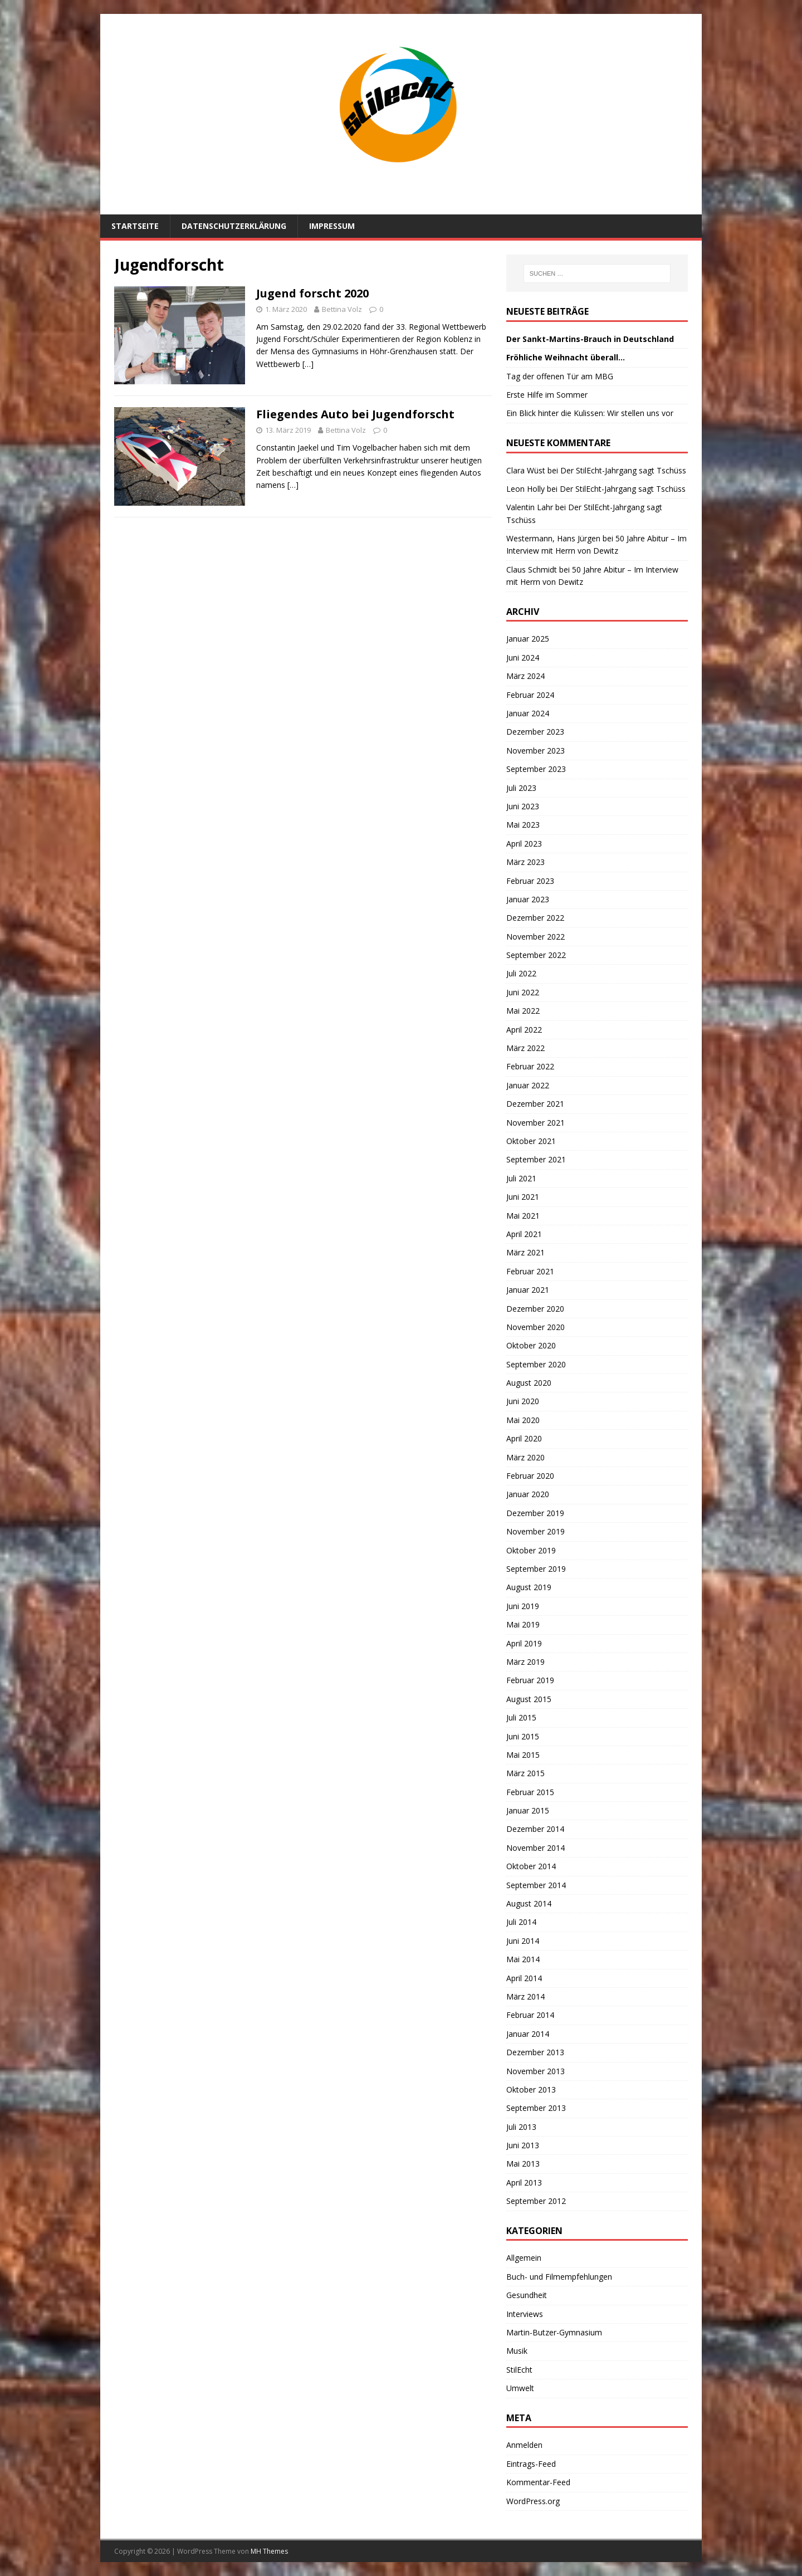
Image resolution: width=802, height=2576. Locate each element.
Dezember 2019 (535, 1513)
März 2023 (525, 862)
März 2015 (525, 1773)
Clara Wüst (525, 470)
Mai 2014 (523, 1959)
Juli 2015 (521, 1717)
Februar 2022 (530, 1066)
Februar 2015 (530, 1792)
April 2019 (524, 1643)
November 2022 (535, 936)
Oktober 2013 (531, 2089)
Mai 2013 (523, 2163)
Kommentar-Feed (538, 2482)
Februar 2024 (530, 695)
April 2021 (524, 1234)
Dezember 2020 (535, 1308)
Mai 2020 (523, 1420)
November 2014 (535, 1847)
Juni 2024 (522, 657)
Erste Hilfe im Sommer (547, 394)
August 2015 (528, 1699)
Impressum (332, 226)
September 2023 (536, 769)
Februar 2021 (530, 1271)
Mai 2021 (523, 1215)
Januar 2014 (527, 2033)
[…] (308, 364)
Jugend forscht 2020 (312, 293)
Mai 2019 (523, 1624)
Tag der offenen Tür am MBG (559, 376)
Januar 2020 (527, 1494)
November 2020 (535, 1327)
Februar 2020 (530, 1475)
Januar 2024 (527, 713)
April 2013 (524, 2182)
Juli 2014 (521, 1922)
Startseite (135, 226)
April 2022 (524, 1029)
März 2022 (525, 1048)
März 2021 (525, 1252)
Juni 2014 (522, 1940)
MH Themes (269, 2551)
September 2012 (536, 2201)
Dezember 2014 (535, 1829)
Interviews (524, 2314)
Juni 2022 (522, 992)
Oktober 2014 (531, 1866)
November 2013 (535, 2071)
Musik (516, 2350)
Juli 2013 (521, 2127)
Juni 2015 (522, 1736)
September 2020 (536, 1364)
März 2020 (525, 1457)
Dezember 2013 (535, 2052)
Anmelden (524, 2445)
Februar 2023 (530, 881)
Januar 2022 (527, 1085)
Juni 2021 (522, 1196)
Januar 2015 (527, 1810)
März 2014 (525, 1996)
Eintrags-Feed (531, 2463)
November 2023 (535, 750)
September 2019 (536, 1568)
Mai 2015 (523, 1754)
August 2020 (528, 1382)
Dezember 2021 (535, 1103)
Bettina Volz (342, 309)
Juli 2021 (521, 1178)
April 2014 (524, 1978)
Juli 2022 (521, 973)
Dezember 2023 (535, 731)
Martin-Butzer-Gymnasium (554, 2332)
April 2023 (524, 843)
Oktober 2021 (531, 1141)
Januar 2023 (527, 899)
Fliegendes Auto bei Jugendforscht (355, 414)
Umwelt (520, 2388)
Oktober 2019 (531, 1550)
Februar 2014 (530, 2015)
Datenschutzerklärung (234, 226)
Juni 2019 (522, 1606)
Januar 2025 (527, 638)
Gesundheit (526, 2295)
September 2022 (536, 955)
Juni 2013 (522, 2145)
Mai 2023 (523, 824)
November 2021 (535, 1122)
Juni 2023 (522, 806)
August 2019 (528, 1587)
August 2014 (528, 1903)
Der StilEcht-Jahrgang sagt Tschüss (623, 470)
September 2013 (536, 2108)
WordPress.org (533, 2501)
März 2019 (525, 1661)
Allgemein (523, 2257)
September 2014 (536, 1885)
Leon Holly (525, 488)
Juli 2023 (521, 788)
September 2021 (536, 1159)
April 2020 (524, 1438)
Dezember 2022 (535, 917)
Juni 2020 (522, 1401)
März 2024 (525, 676)
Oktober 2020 (531, 1345)
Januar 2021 (527, 1289)
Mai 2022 (523, 1010)
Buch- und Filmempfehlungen (559, 2276)
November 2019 (535, 1531)
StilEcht (519, 2369)
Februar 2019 (530, 1680)
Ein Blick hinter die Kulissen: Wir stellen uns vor (589, 413)
